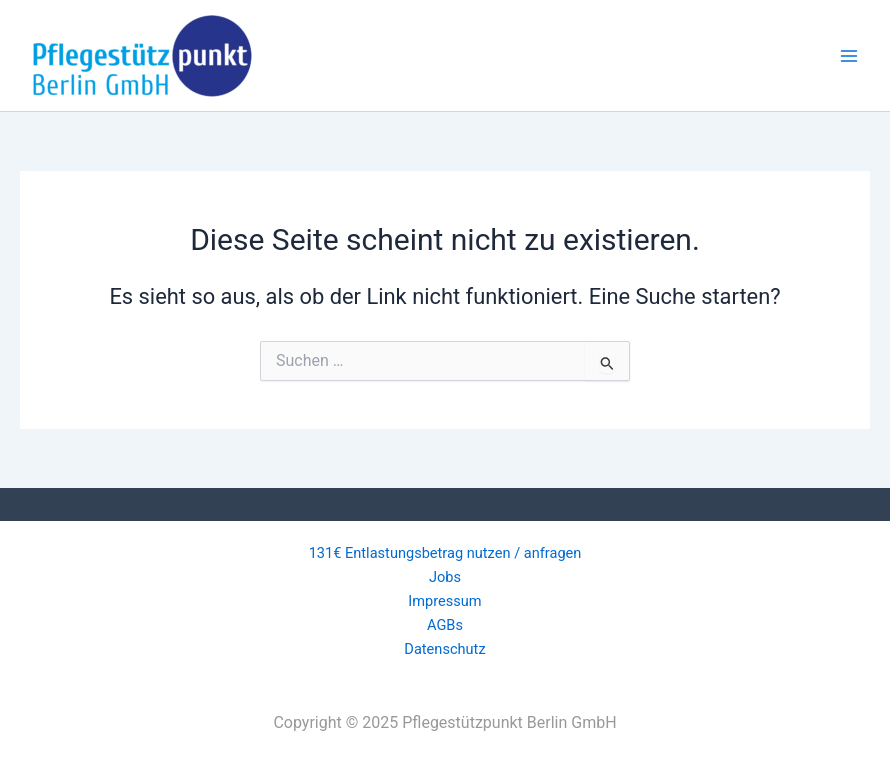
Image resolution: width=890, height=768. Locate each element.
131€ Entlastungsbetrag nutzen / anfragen (445, 553)
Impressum (444, 601)
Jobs (445, 577)
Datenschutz (444, 649)
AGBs (445, 625)
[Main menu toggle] (849, 56)
